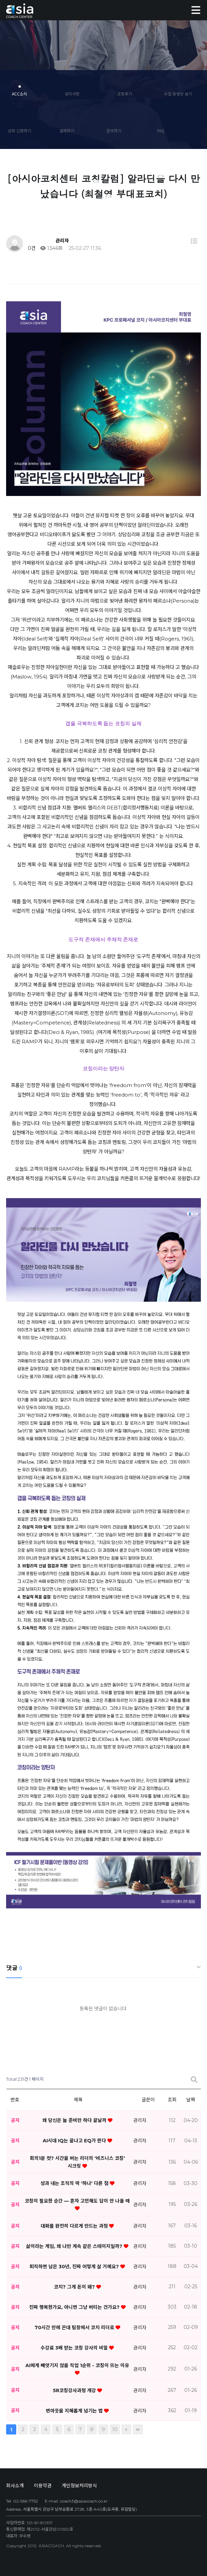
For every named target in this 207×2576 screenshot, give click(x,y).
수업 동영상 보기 (178, 93)
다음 (126, 2429)
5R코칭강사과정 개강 (75, 2390)
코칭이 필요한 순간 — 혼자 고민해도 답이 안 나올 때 (77, 2201)
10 (115, 2429)
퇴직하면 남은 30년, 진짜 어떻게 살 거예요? (74, 2267)
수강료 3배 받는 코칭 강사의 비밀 (75, 2348)
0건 (31, 248)
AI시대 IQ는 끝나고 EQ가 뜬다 (75, 2141)
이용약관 (42, 2486)
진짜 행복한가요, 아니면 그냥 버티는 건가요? (75, 2307)
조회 (172, 2100)
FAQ (160, 130)
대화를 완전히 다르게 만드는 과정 (75, 2226)
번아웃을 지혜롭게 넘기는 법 (75, 2411)
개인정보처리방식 (79, 2486)
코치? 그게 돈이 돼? (75, 2287)
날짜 (190, 2100)
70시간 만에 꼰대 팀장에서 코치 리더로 (75, 2327)
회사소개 (15, 2486)
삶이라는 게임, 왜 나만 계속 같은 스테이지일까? (75, 2246)
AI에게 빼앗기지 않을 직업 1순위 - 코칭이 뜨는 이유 (77, 2365)
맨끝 (138, 2429)
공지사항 (72, 93)
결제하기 (66, 130)
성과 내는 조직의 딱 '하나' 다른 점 (75, 2183)
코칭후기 (124, 93)
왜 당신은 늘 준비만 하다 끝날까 (75, 2120)
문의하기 (113, 130)
